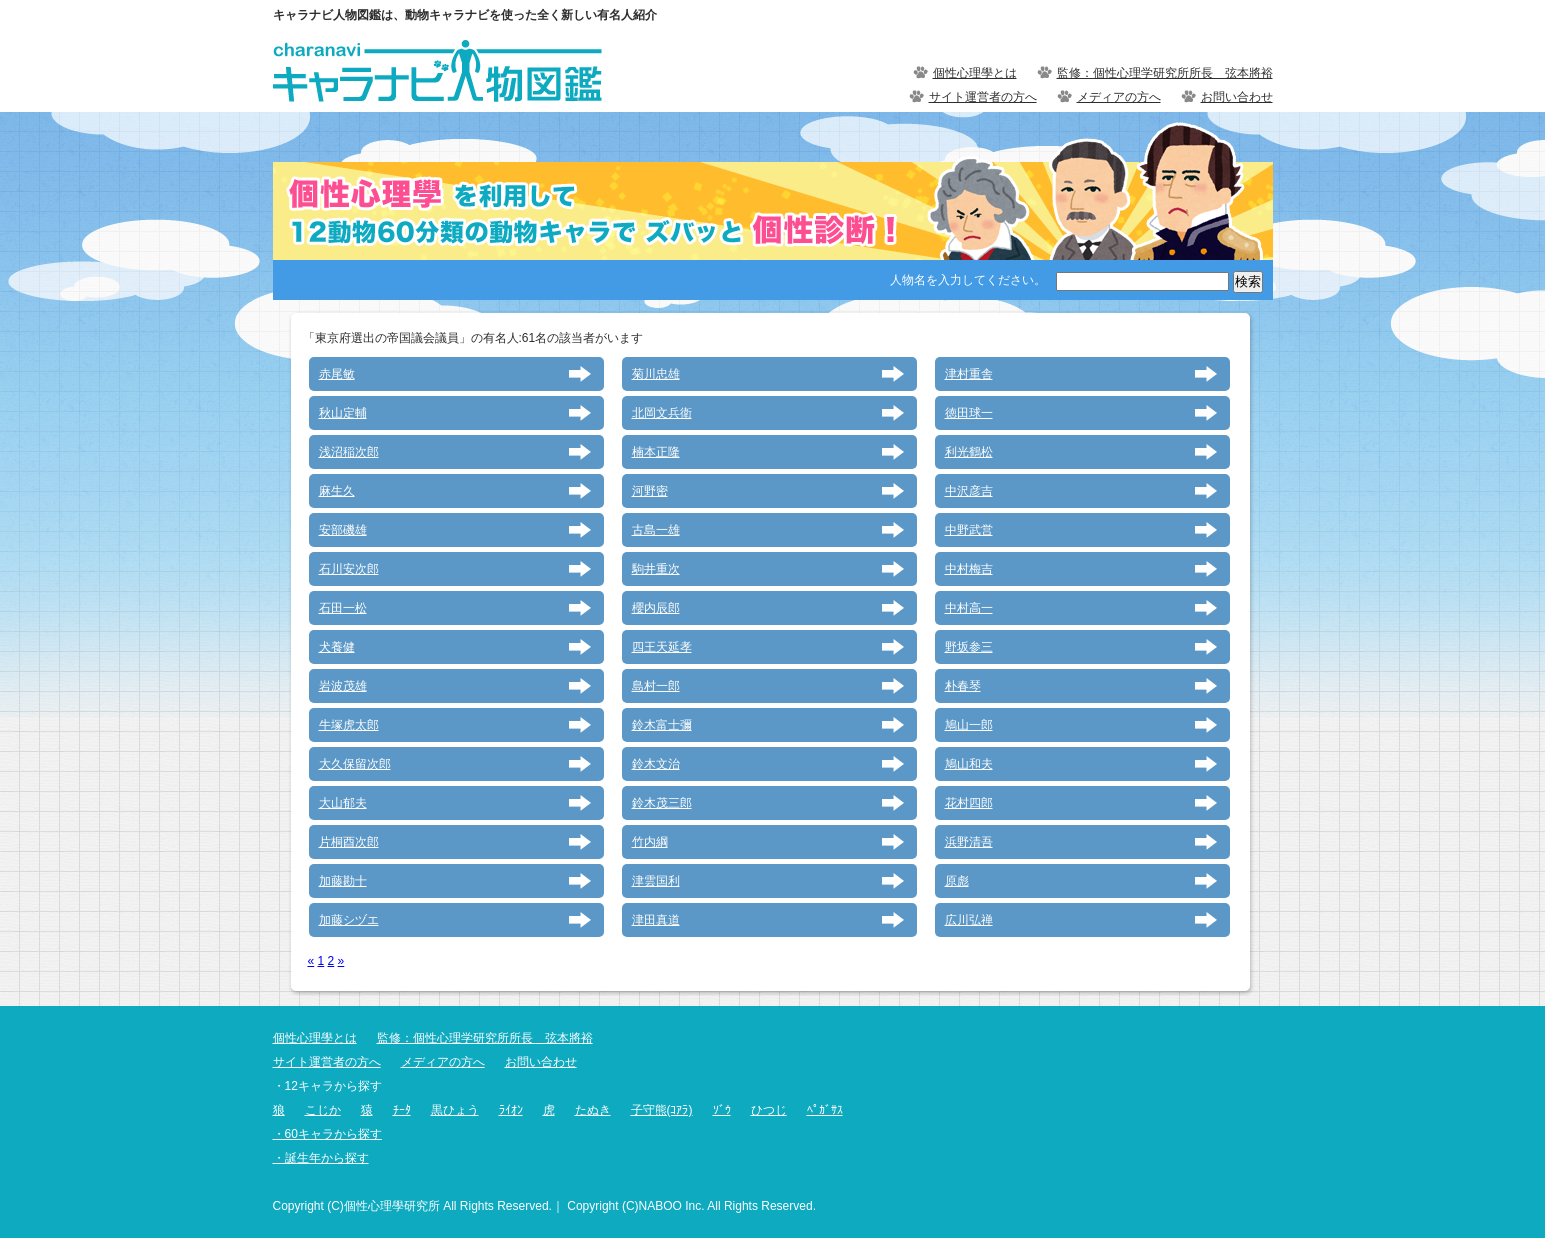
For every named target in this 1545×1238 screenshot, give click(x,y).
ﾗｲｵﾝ (511, 1110)
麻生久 (337, 491)
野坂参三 (969, 647)
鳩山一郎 (969, 725)
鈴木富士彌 (662, 725)
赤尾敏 (337, 374)
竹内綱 (650, 842)
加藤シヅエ (349, 920)
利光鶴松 (969, 452)
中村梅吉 (969, 569)
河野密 (650, 491)
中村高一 (969, 608)
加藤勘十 (343, 881)
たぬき (593, 1110)
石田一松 (343, 608)
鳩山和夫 (969, 764)
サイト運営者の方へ (983, 97)
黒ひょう (455, 1110)
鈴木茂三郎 (662, 803)
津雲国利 (656, 881)
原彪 (957, 881)
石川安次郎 (349, 569)
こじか (323, 1110)
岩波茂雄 (343, 686)
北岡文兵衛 (662, 413)
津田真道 (656, 920)
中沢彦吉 (969, 491)
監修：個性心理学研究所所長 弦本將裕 (1165, 73)
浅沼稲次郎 (349, 452)
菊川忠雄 (656, 374)
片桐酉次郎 (349, 842)
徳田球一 (969, 413)
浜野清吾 (969, 842)
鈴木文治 (656, 764)
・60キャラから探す (327, 1134)
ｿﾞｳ (722, 1110)
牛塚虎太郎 (349, 725)
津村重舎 (969, 374)
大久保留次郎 (355, 764)
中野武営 (969, 530)
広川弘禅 (969, 920)
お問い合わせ (1237, 97)
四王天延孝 (662, 647)
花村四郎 (969, 803)
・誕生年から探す (321, 1158)
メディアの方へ (1119, 97)
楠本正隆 (656, 452)
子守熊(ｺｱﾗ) (662, 1110)
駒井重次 (656, 569)
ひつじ (769, 1110)
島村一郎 (656, 686)
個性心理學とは (975, 73)
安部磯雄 (343, 530)
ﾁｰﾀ (402, 1110)
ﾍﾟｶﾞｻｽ (825, 1110)
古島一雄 (656, 530)
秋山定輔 (343, 413)
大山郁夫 (343, 803)
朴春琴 (963, 686)
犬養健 (337, 647)
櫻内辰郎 (656, 608)
